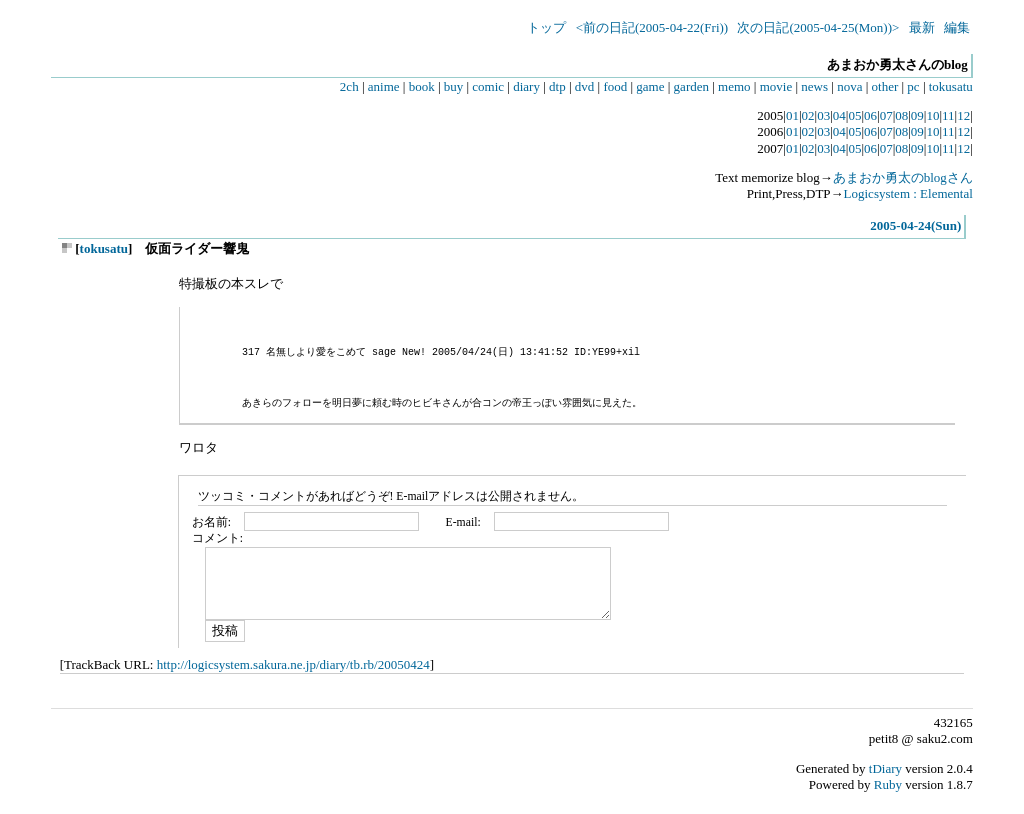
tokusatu (951, 86)
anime (384, 86)
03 (823, 115)
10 (932, 115)
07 (886, 115)
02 (808, 115)
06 (870, 115)
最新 (922, 27)
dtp (557, 86)
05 (854, 115)
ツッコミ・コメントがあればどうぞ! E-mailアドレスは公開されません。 (391, 496)
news (814, 86)
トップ (546, 27)
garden (691, 86)
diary (526, 86)
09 (917, 115)
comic (488, 86)
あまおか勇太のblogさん (903, 177)
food (615, 86)
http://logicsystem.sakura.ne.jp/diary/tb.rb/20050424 (293, 664)
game (650, 86)
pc (913, 86)
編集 (957, 27)
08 (901, 115)
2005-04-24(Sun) (915, 225)
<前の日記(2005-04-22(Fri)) (652, 27)
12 (963, 115)
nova (849, 86)
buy (454, 86)
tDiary (885, 768)
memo (734, 86)
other (885, 86)
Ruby (888, 784)
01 (792, 115)
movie (776, 86)
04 (839, 115)
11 (948, 115)
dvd (585, 86)
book (422, 86)
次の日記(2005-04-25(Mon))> (818, 27)
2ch (349, 86)
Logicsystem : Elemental (908, 193)
